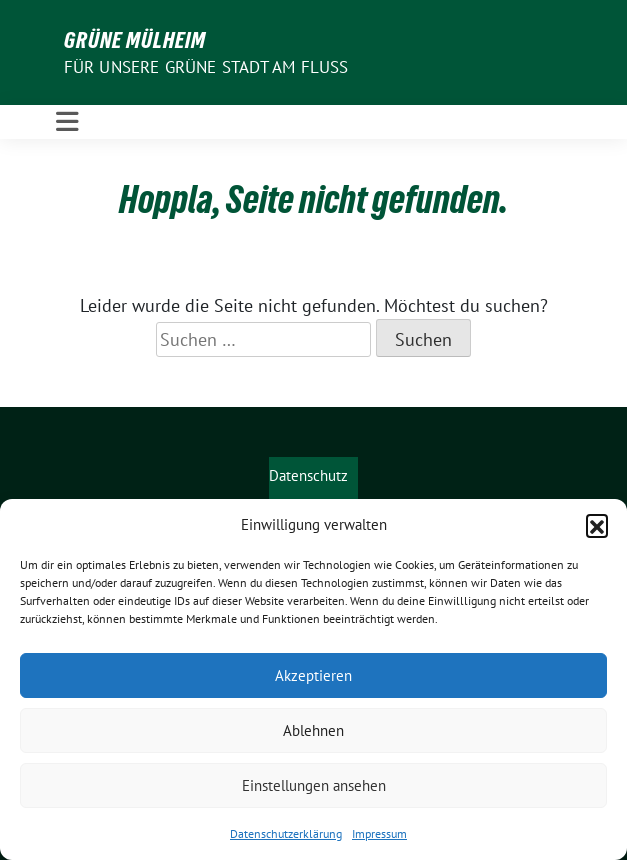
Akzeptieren (313, 675)
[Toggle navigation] (67, 122)
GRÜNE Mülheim (135, 40)
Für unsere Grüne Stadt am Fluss (206, 67)
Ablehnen (313, 730)
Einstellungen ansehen (314, 785)
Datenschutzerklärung (286, 833)
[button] (597, 525)
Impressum (379, 833)
